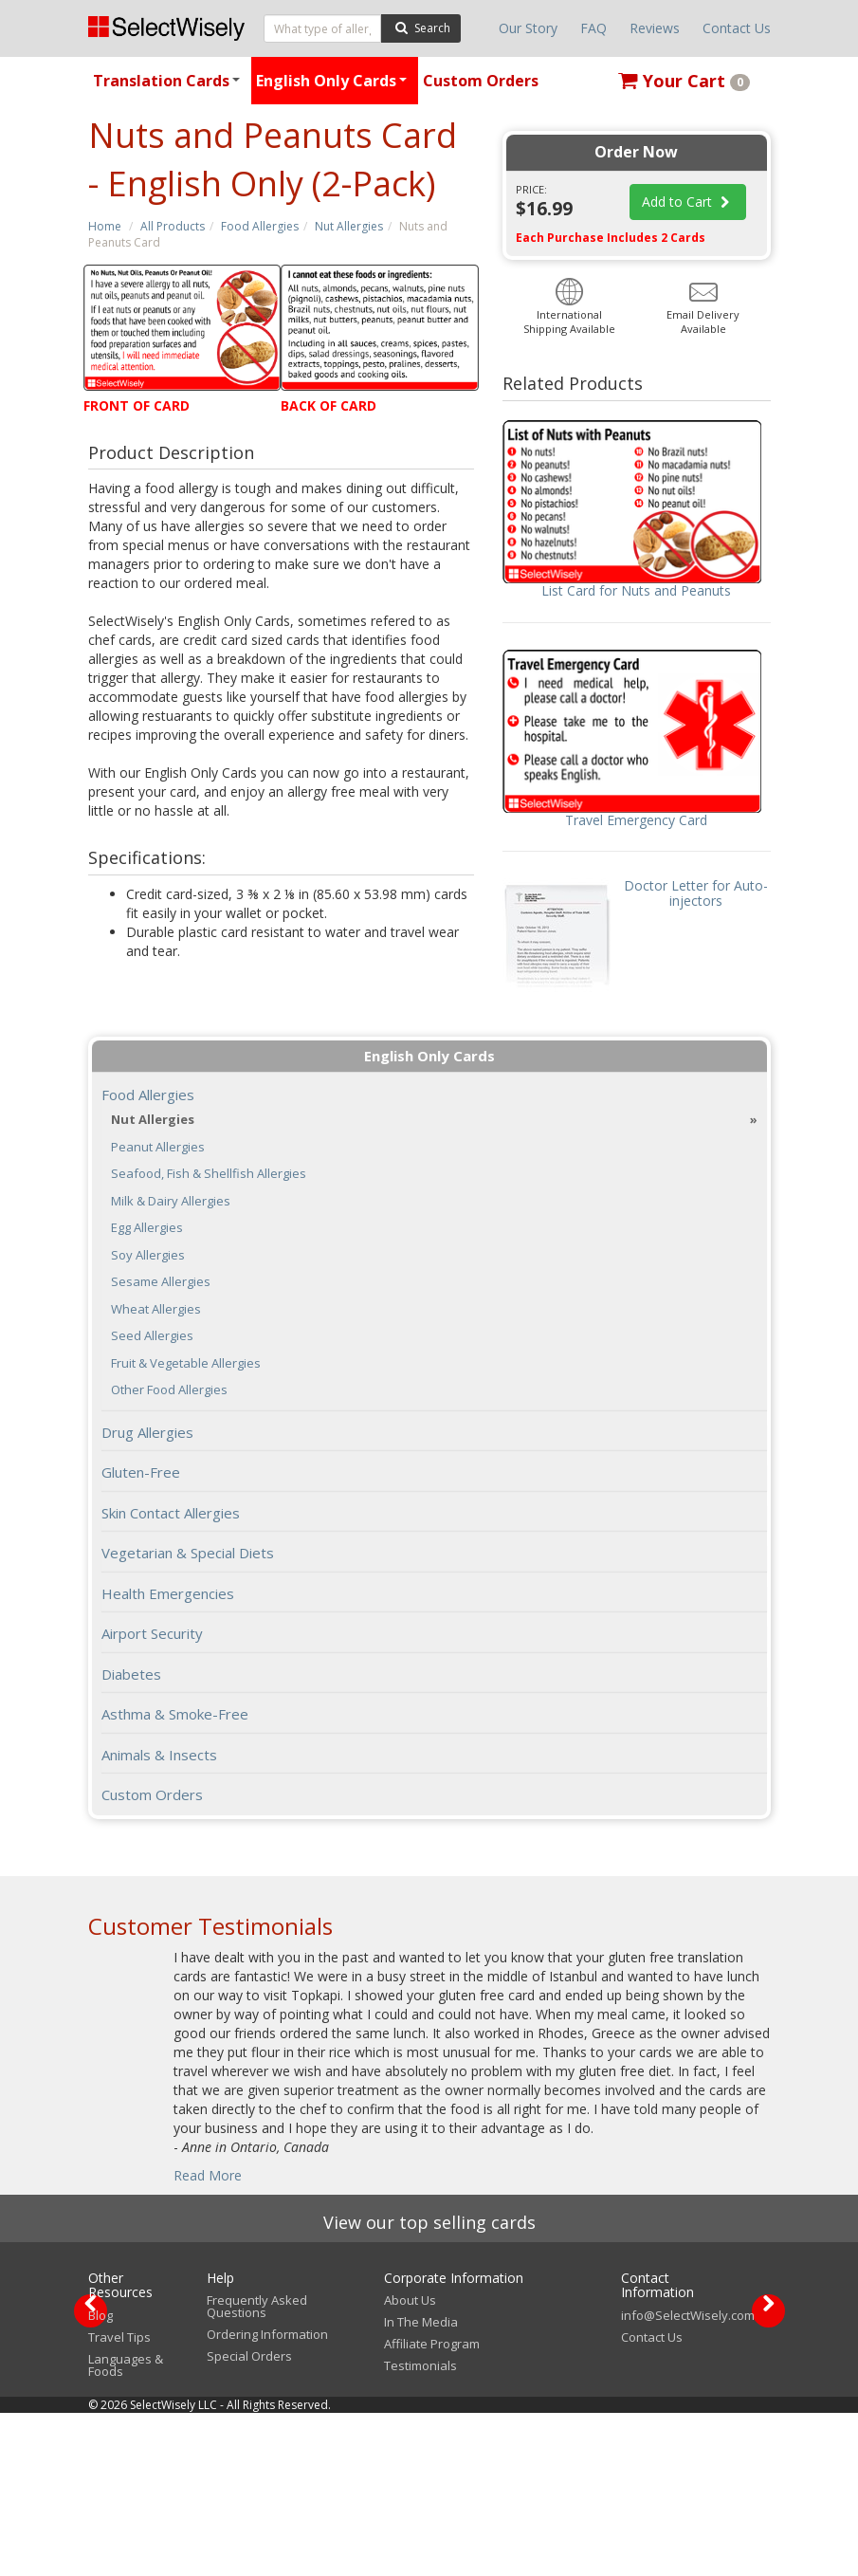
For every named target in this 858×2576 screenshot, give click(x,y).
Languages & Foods (125, 2528)
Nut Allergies (349, 226)
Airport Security (152, 1633)
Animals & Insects (159, 1754)
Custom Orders (481, 80)
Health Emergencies (167, 1593)
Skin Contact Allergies (170, 1512)
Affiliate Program (432, 2506)
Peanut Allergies (158, 1147)
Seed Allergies (152, 1336)
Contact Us (737, 28)
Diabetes (131, 1674)
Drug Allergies (147, 1432)
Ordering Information (267, 2497)
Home (104, 226)
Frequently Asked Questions (257, 2469)
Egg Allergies (147, 1228)
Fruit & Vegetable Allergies (186, 1363)
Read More (207, 2175)
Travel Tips (119, 2500)
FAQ (593, 28)
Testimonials (420, 2528)
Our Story (528, 28)
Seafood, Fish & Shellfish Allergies (208, 1174)
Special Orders (249, 2519)
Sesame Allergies (160, 1282)
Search (420, 27)
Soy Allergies (148, 1255)
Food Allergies (260, 226)
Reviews (655, 28)
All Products (172, 226)
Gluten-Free (140, 1472)
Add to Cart (688, 202)
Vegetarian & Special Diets (187, 1552)
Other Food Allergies (169, 1390)
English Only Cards (334, 87)
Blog (100, 2478)
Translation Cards (169, 87)
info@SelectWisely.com (688, 2478)
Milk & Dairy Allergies (170, 1201)
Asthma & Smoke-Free (174, 1713)
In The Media (421, 2484)
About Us (410, 2463)
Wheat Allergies (156, 1309)
